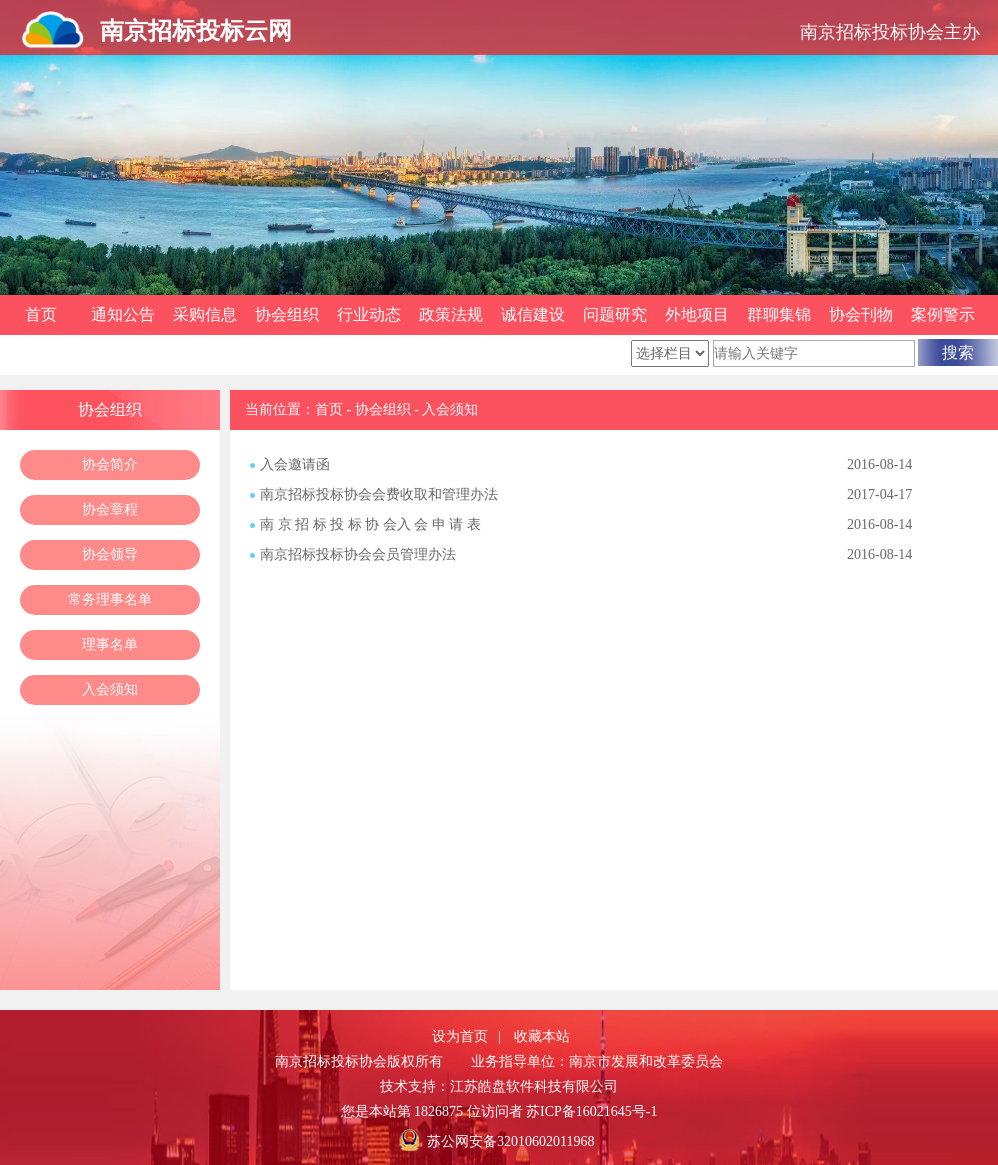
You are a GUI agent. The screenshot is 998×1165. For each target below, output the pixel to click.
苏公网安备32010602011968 (510, 1141)
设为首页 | (466, 1036)
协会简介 (110, 464)
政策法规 (451, 314)
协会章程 (110, 509)
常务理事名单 (110, 599)
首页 (41, 314)
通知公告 (123, 314)
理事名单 (110, 644)
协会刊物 (861, 314)
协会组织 (287, 314)
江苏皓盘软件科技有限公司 (534, 1086)
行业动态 (369, 314)
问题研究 (615, 314)
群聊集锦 (779, 314)
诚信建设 (533, 314)
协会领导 (110, 554)
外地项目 (697, 314)
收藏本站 (542, 1036)
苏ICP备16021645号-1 (591, 1111)
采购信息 (205, 314)
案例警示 (943, 314)
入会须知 (110, 689)
